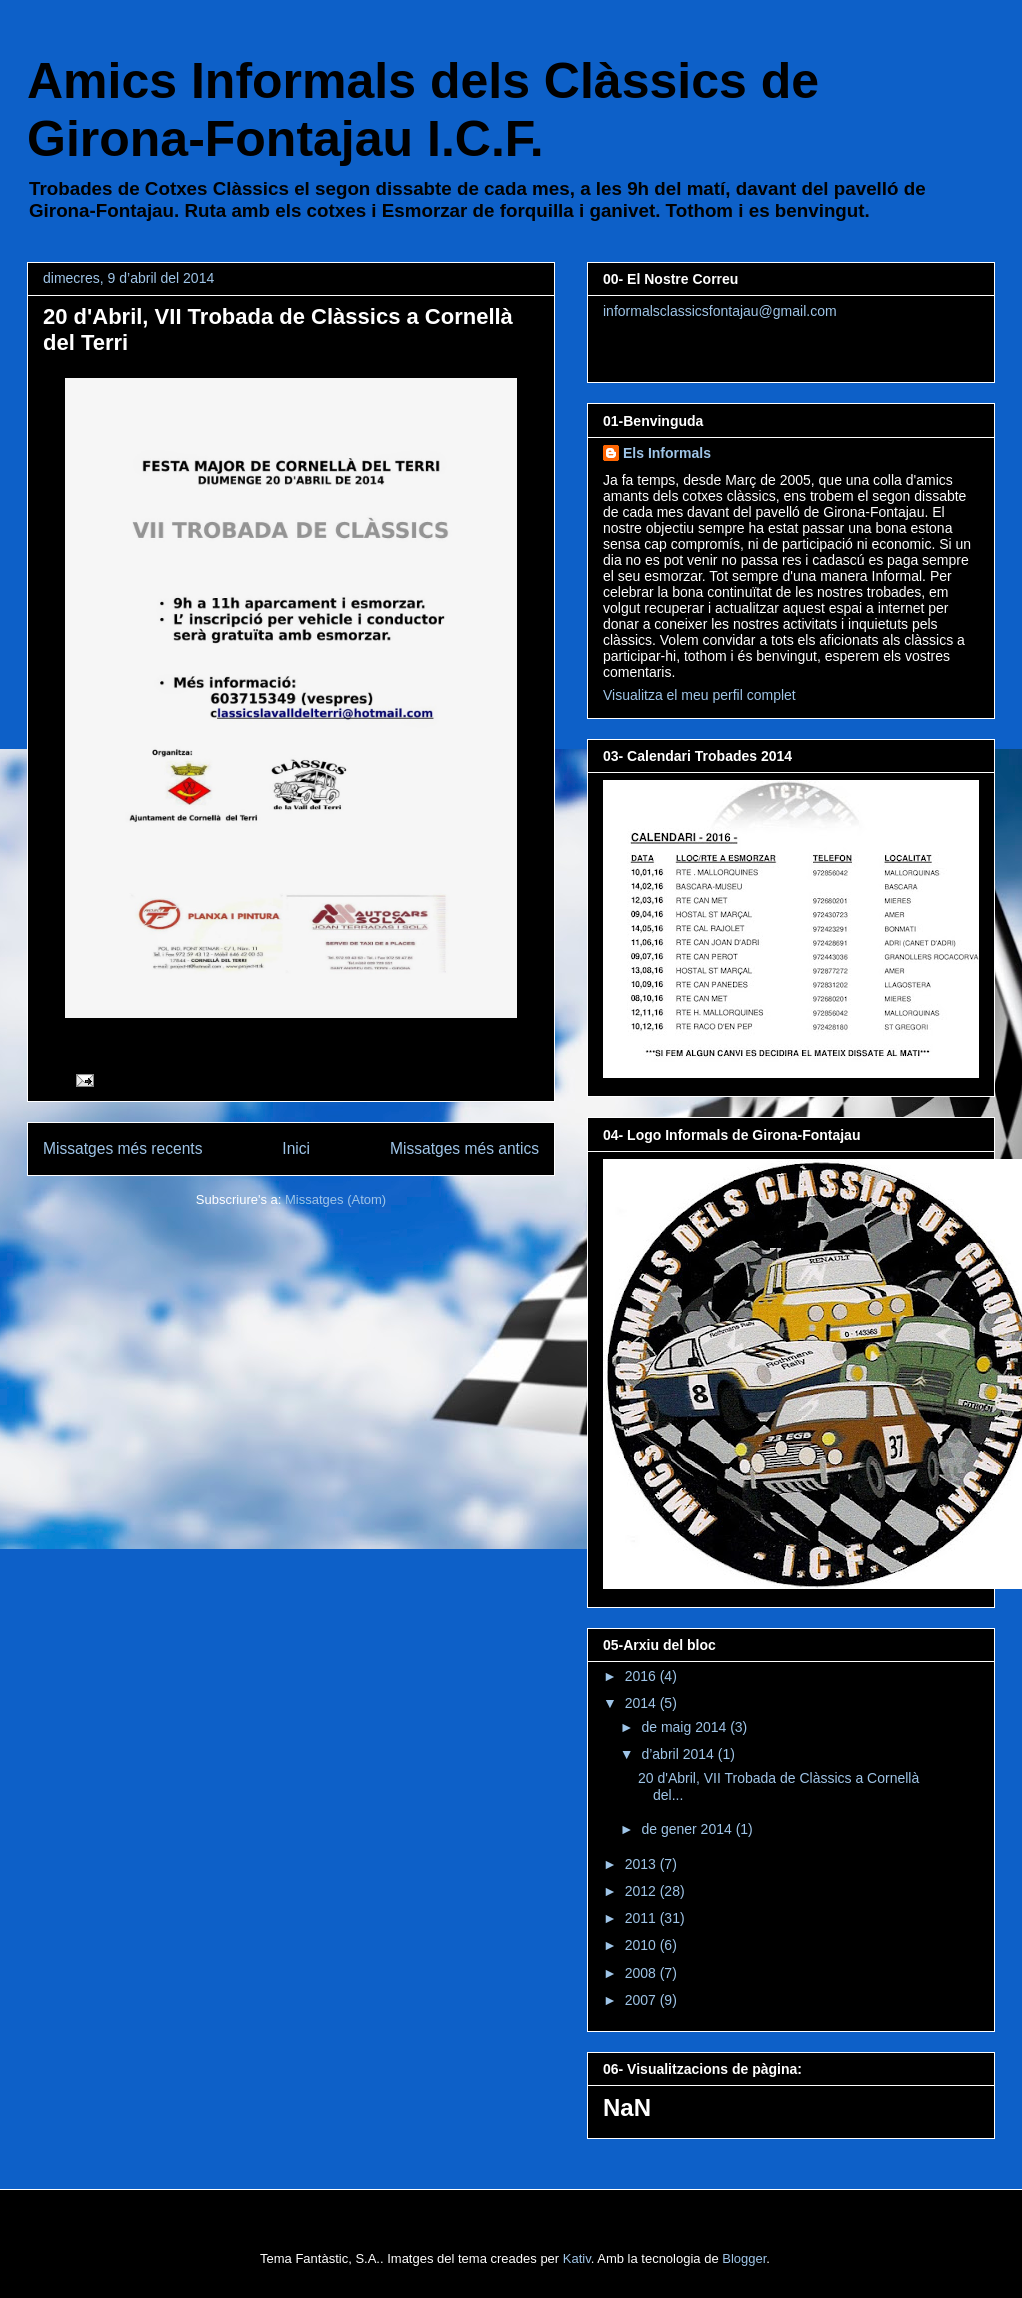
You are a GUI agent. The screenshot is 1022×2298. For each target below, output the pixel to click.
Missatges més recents (122, 1148)
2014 (642, 1703)
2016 (642, 1676)
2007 (642, 2000)
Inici (296, 1148)
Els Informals (667, 453)
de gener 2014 (688, 1829)
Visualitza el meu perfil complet (699, 695)
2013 (642, 1864)
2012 (642, 1891)
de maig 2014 (685, 1727)
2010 (642, 1945)
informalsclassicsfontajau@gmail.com (720, 311)
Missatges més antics (464, 1148)
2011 (642, 1918)
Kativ (577, 2258)
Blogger (744, 2258)
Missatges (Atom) (335, 1199)
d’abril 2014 (679, 1754)
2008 (642, 1973)
